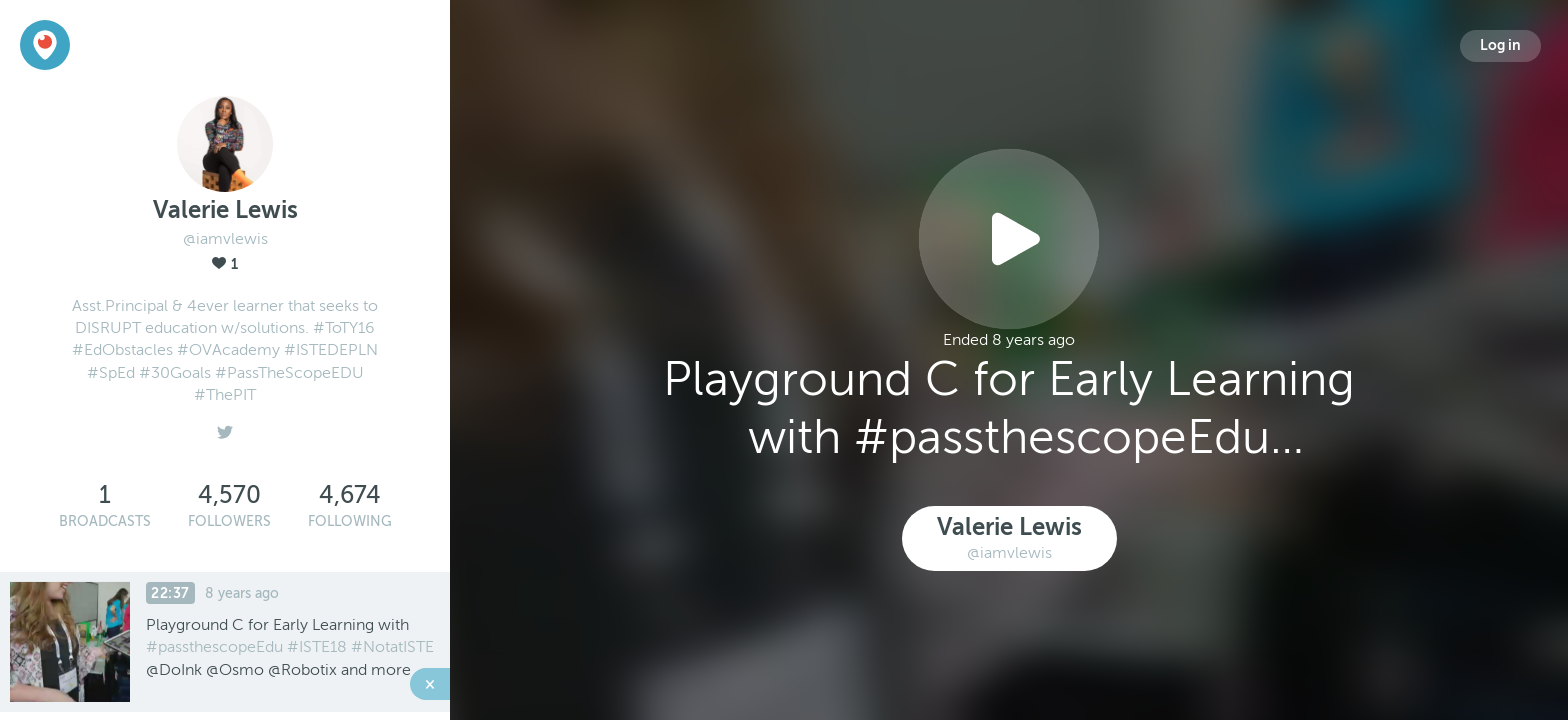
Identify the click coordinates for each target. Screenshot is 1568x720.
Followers (229, 521)
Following (350, 521)
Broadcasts (105, 521)
